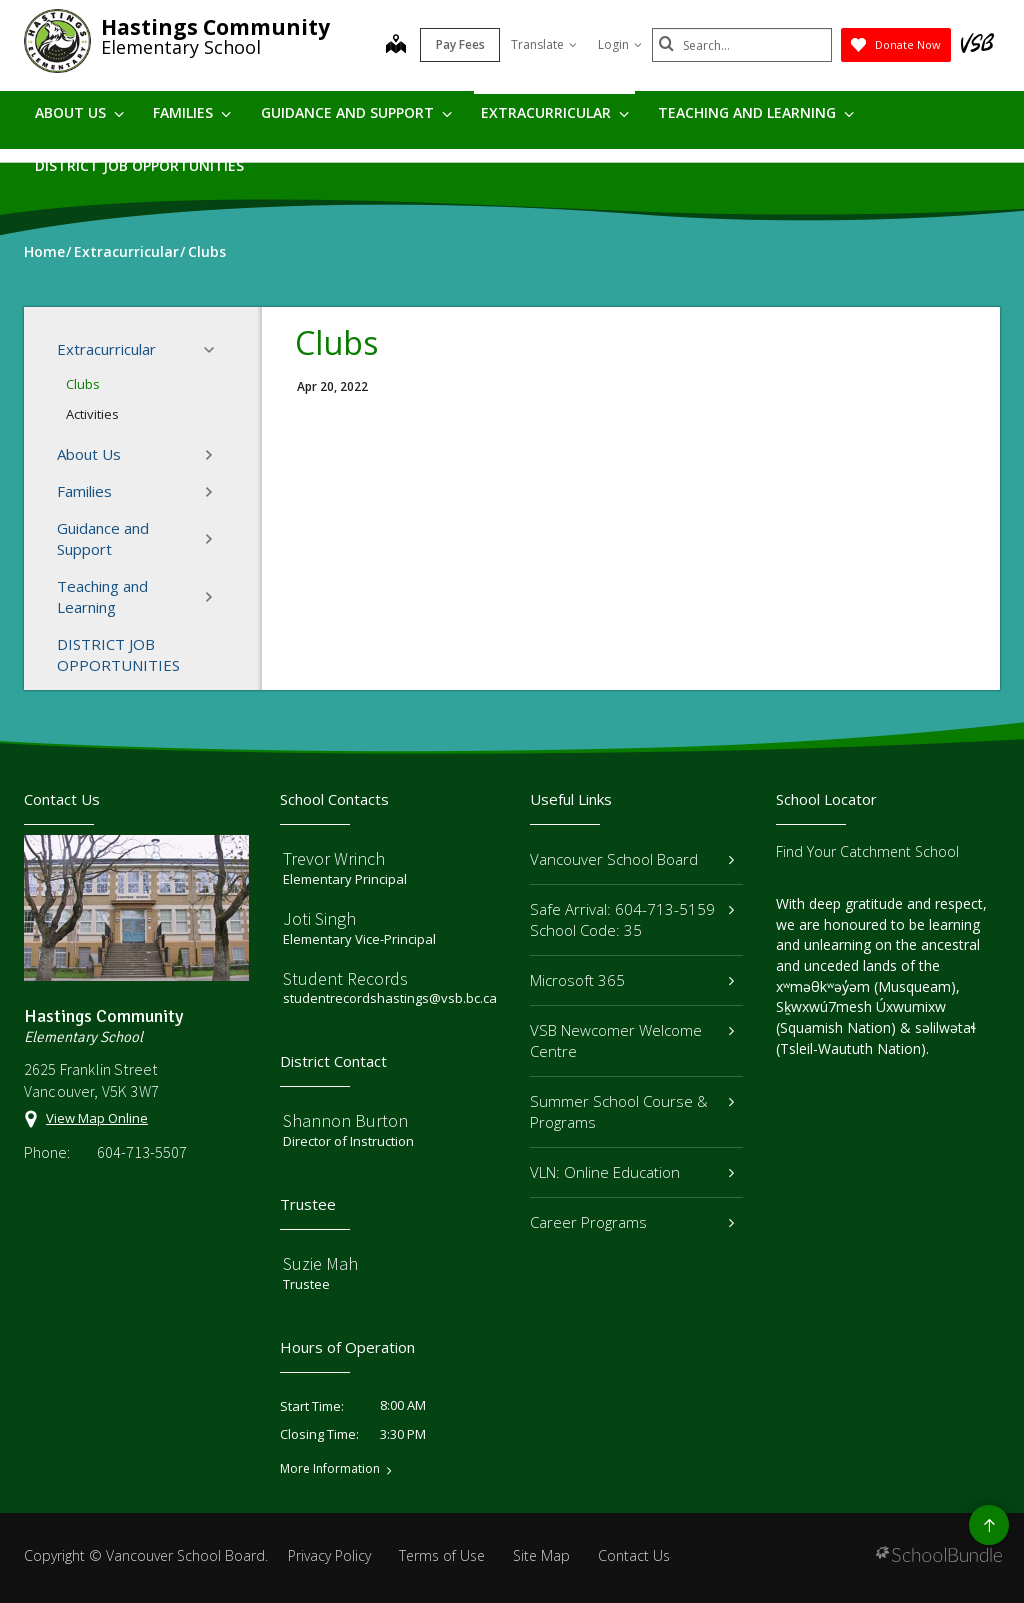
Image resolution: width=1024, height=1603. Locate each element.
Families (192, 112)
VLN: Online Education (632, 1172)
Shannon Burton (345, 1120)
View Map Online (97, 1118)
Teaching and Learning (756, 112)
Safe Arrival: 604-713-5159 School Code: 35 (632, 919)
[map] (396, 46)
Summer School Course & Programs (632, 1111)
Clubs (83, 384)
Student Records (345, 978)
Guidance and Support (356, 112)
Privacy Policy (329, 1555)
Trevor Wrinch (334, 858)
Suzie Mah (320, 1263)
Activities (92, 414)
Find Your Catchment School (867, 851)
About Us (79, 112)
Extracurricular (555, 112)
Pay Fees (460, 44)
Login (620, 44)
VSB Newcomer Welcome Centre (632, 1040)
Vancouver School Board (632, 859)
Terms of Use (442, 1555)
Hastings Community (215, 27)
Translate (544, 44)
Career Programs (632, 1222)
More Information (330, 1469)
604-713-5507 (142, 1152)
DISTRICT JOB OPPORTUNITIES (139, 165)
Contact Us (634, 1555)
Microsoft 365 (632, 980)
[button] (215, 350)
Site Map (541, 1555)
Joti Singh (319, 918)
